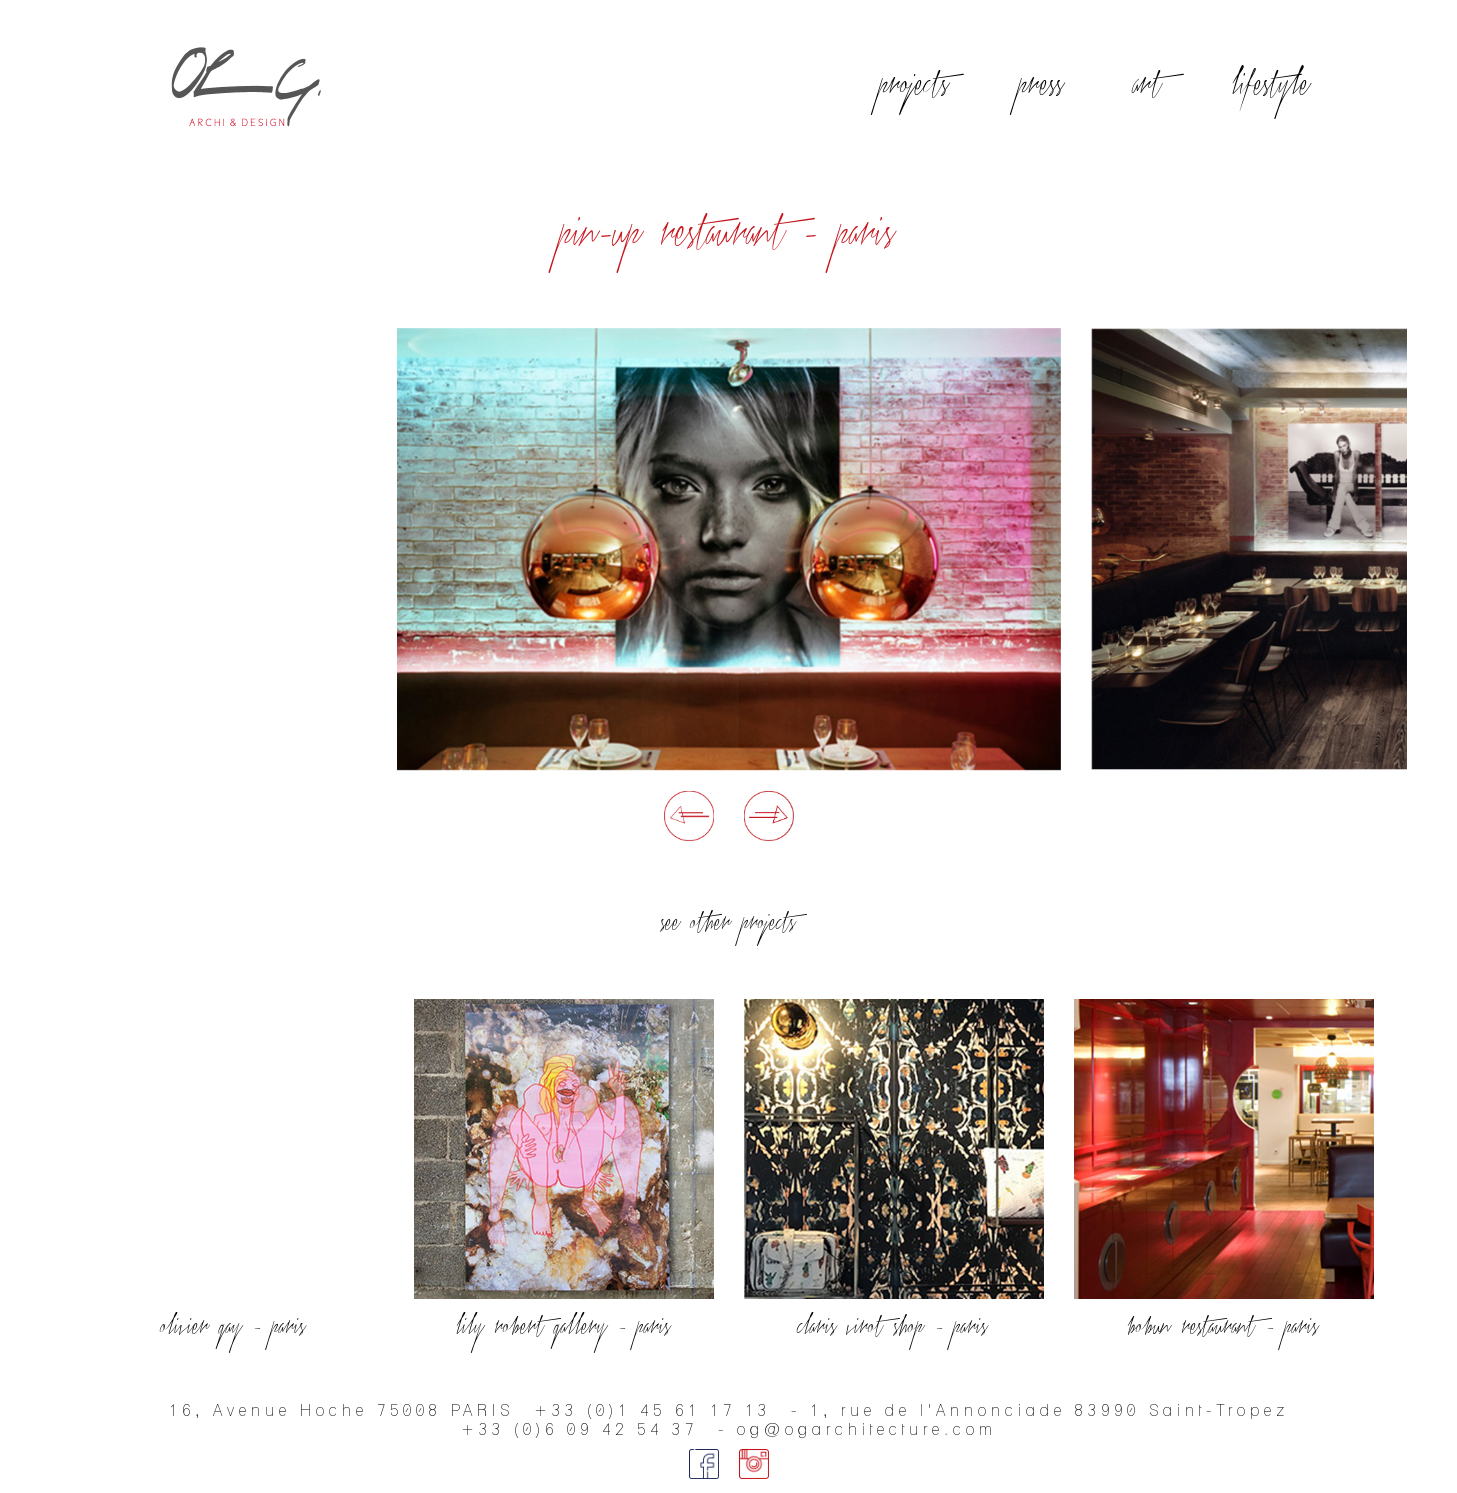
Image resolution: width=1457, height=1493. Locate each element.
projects (915, 85)
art (1149, 85)
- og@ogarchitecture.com (857, 1429)
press (1042, 85)
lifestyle (1272, 85)
